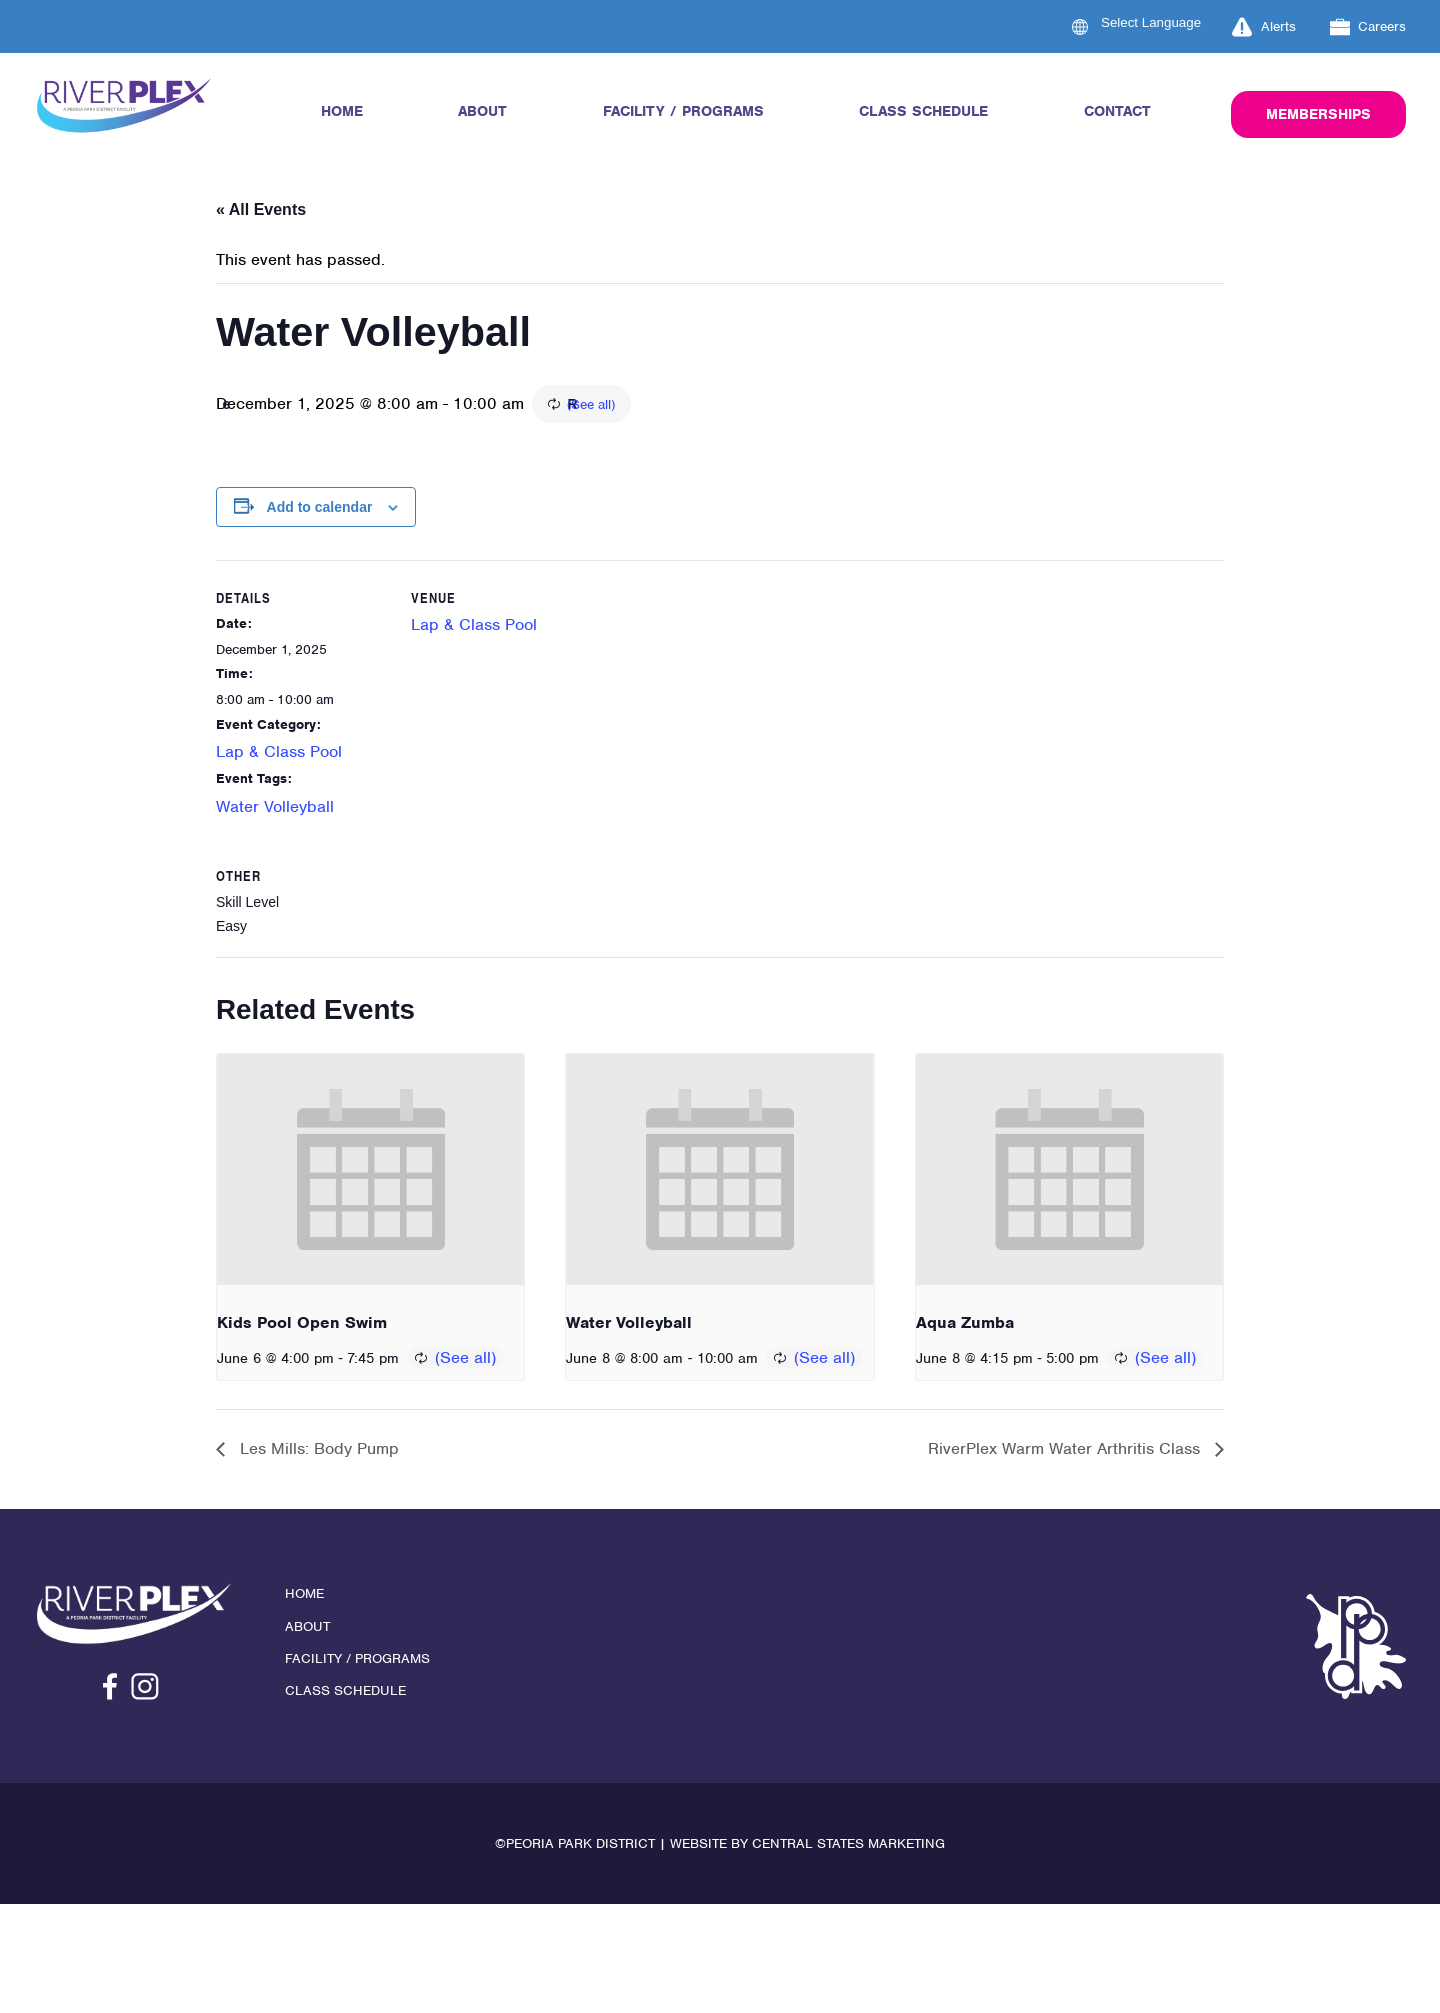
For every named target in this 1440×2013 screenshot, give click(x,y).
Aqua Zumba (965, 1327)
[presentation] (370, 1174)
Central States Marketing (848, 1849)
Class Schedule (923, 111)
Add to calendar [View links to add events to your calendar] (320, 509)
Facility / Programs (683, 111)
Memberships (1318, 114)
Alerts (1264, 27)
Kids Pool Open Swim (302, 1327)
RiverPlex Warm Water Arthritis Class (1066, 1454)
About (482, 111)
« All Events (261, 209)
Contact (1117, 111)
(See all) (704, 405)
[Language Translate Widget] (1163, 22)
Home (342, 111)
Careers (1368, 27)
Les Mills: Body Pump (317, 1454)
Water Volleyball (275, 808)
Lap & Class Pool (279, 754)
